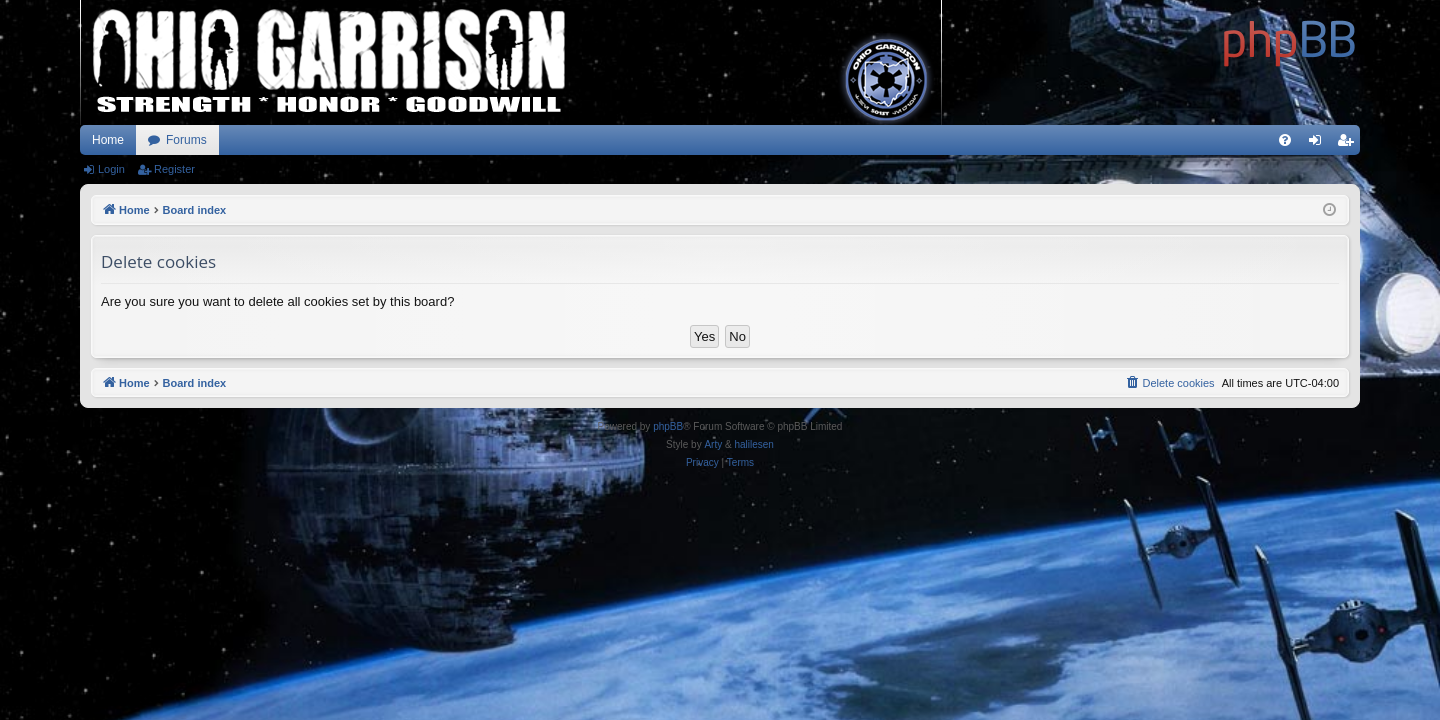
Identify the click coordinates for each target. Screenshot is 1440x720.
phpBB (668, 426)
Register (174, 169)
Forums (186, 140)
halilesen (753, 444)
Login (111, 169)
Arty (713, 444)
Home (108, 140)
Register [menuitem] (1349, 144)
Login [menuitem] (1319, 144)
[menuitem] (1285, 140)
